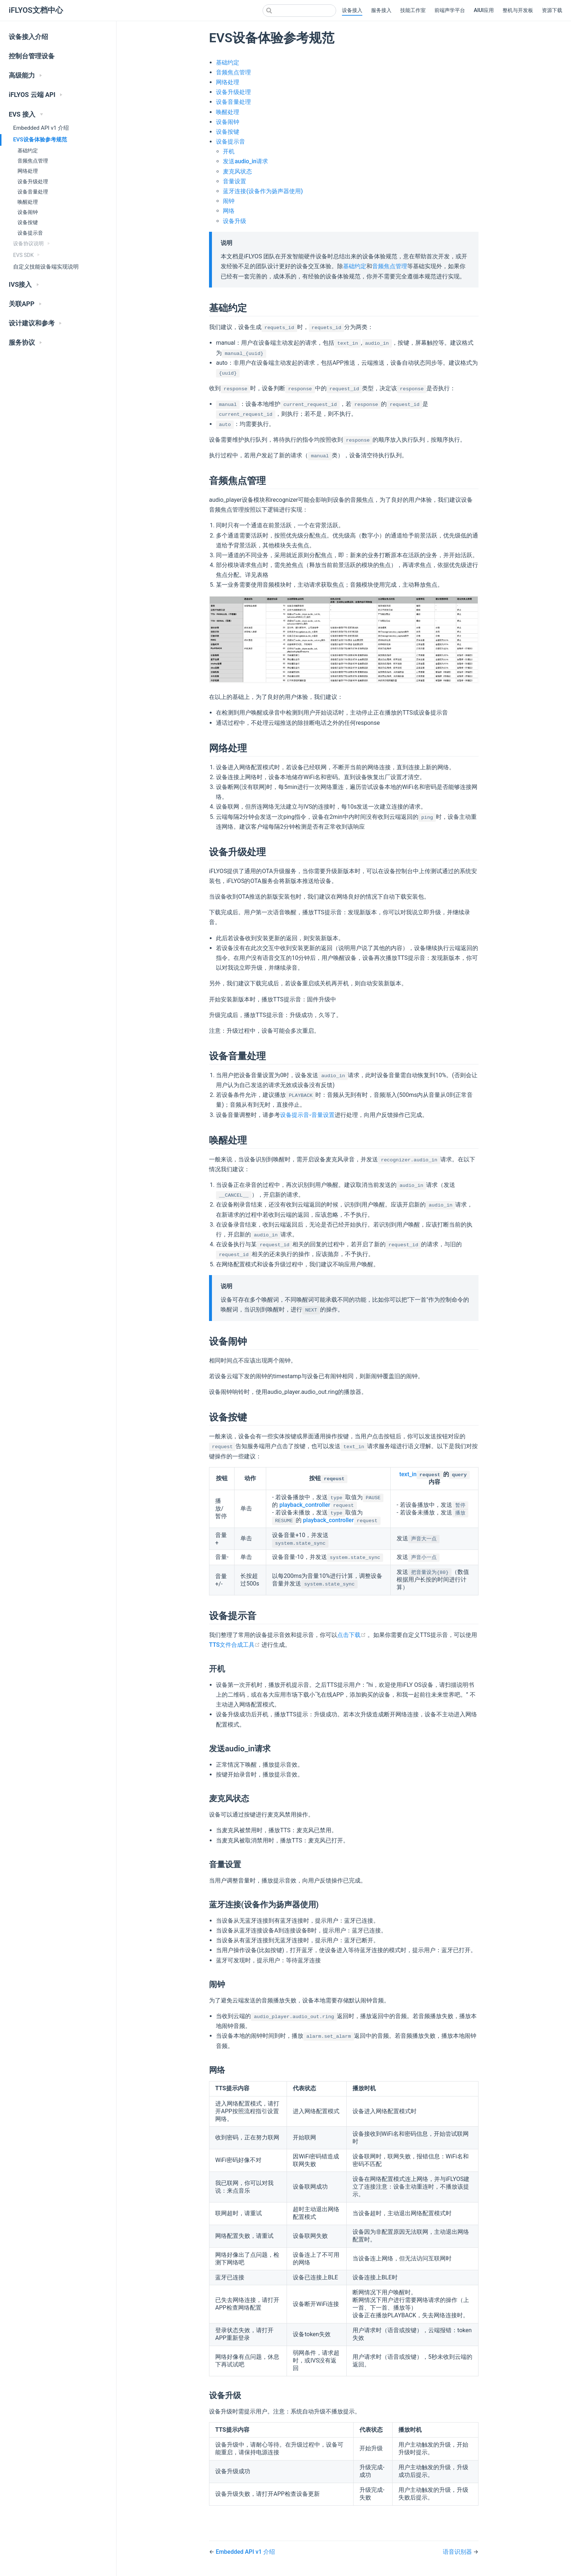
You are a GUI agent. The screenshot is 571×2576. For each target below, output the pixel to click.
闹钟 (229, 201)
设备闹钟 (27, 212)
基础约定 (27, 151)
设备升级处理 (32, 182)
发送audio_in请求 (245, 161)
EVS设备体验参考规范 (40, 139)
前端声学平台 (449, 10)
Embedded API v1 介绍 (41, 128)
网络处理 (27, 171)
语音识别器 (458, 2551)
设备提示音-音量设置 (307, 1114)
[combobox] (299, 10)
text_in (407, 1474)
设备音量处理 (32, 192)
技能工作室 (413, 10)
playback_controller (304, 1504)
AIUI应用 (484, 10)
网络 (229, 210)
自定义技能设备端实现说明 (46, 266)
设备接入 (352, 10)
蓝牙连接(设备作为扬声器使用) (263, 191)
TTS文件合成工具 (235, 1644)
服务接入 (381, 10)
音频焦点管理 (32, 161)
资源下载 (552, 10)
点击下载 (352, 1634)
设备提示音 (30, 233)
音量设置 (234, 181)
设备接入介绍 (28, 36)
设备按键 (27, 222)
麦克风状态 (237, 171)
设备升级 (234, 221)
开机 (229, 151)
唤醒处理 (27, 202)
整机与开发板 (518, 10)
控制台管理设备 (32, 56)
